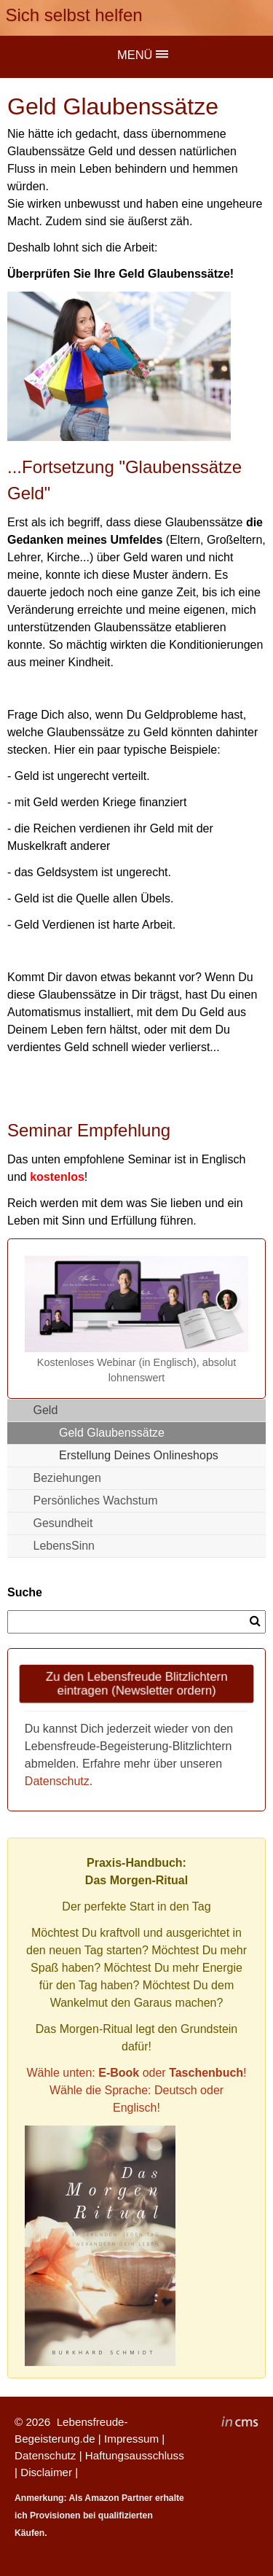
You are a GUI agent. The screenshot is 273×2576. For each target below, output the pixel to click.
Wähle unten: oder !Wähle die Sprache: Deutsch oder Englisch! (136, 2090)
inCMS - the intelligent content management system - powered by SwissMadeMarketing (239, 2423)
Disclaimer (46, 2472)
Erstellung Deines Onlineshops (138, 1455)
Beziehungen (67, 1478)
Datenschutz (57, 1781)
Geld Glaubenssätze (112, 1432)
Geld (45, 1410)
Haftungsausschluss (134, 2455)
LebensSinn (64, 1545)
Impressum (131, 2438)
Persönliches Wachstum (95, 1500)
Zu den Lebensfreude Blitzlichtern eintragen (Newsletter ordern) (136, 1683)
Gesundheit (63, 1523)
